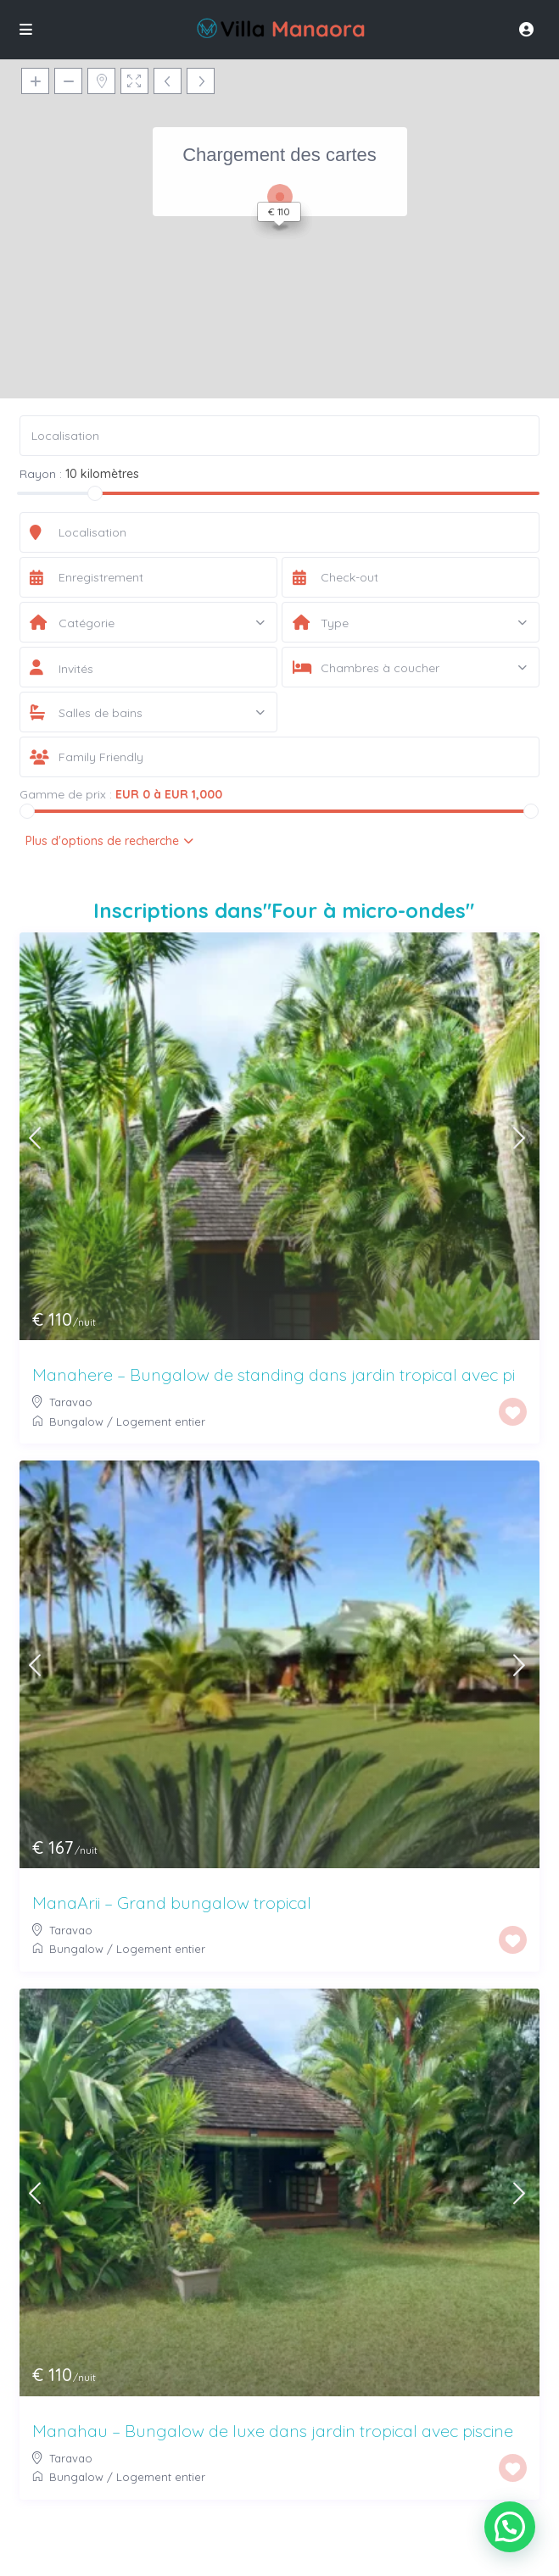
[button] (509, 2526)
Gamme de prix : (66, 794)
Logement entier (160, 1421)
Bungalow (76, 1421)
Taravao (70, 1402)
